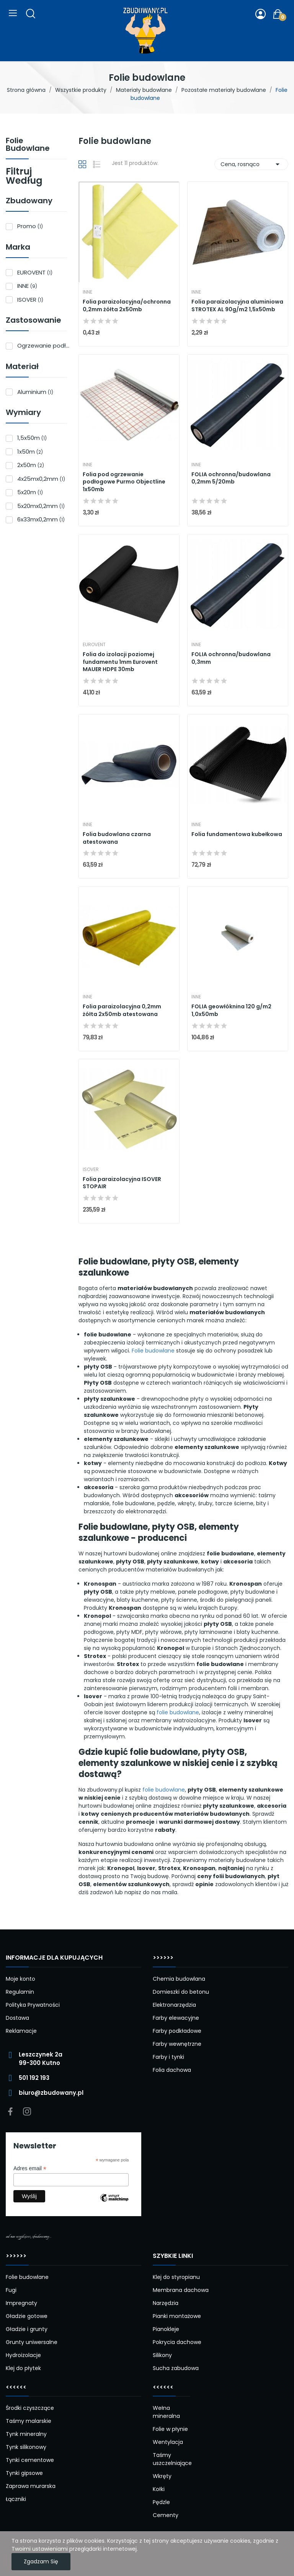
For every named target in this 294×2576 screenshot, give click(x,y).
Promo (30, 226)
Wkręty (162, 2476)
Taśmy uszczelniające (171, 2459)
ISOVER (30, 300)
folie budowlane (178, 1712)
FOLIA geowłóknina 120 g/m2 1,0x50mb (231, 1010)
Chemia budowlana (179, 1979)
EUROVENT (34, 272)
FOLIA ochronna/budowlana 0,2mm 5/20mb (231, 478)
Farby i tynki (168, 2057)
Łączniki (16, 2499)
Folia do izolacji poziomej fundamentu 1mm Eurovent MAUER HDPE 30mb (120, 662)
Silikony (162, 2355)
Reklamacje (21, 2031)
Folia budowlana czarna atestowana (117, 838)
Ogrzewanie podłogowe (43, 345)
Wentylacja (168, 2442)
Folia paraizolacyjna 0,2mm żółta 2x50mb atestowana (122, 1010)
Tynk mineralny (26, 2434)
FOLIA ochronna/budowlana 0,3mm (231, 658)
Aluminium (35, 392)
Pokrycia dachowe (177, 2342)
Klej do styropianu (176, 2277)
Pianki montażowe (177, 2316)
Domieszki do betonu (181, 1992)
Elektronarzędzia (174, 2005)
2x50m (30, 465)
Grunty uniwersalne (31, 2342)
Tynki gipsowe (24, 2473)
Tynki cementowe (30, 2460)
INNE (27, 286)
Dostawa (17, 2018)
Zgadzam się (41, 2561)
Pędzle (161, 2502)
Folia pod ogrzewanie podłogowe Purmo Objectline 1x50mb (124, 482)
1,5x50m (32, 438)
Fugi (11, 2290)
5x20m (30, 492)
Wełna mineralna (166, 2412)
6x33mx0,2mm (41, 519)
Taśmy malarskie (28, 2421)
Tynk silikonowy (26, 2447)
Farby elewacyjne (176, 2018)
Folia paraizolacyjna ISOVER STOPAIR (122, 1183)
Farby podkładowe (177, 2031)
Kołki (159, 2489)
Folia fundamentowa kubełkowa (236, 834)
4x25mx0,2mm (41, 479)
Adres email (29, 2168)
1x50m (30, 452)
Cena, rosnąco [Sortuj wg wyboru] (251, 164)
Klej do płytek (23, 2368)
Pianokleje (166, 2329)
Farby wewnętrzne (177, 2044)
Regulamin (20, 1992)
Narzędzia (165, 2303)
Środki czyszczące (30, 2408)
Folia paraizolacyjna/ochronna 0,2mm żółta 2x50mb (127, 305)
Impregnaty (21, 2303)
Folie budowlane (28, 145)
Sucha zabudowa (176, 2368)
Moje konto (20, 1979)
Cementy (165, 2515)
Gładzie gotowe (26, 2316)
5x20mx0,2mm (41, 506)
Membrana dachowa (181, 2290)
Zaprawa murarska (31, 2486)
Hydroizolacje (23, 2355)
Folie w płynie (170, 2429)
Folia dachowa (172, 2070)
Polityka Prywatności (33, 2005)
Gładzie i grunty (26, 2329)
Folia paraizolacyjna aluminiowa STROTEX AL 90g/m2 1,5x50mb (237, 305)
